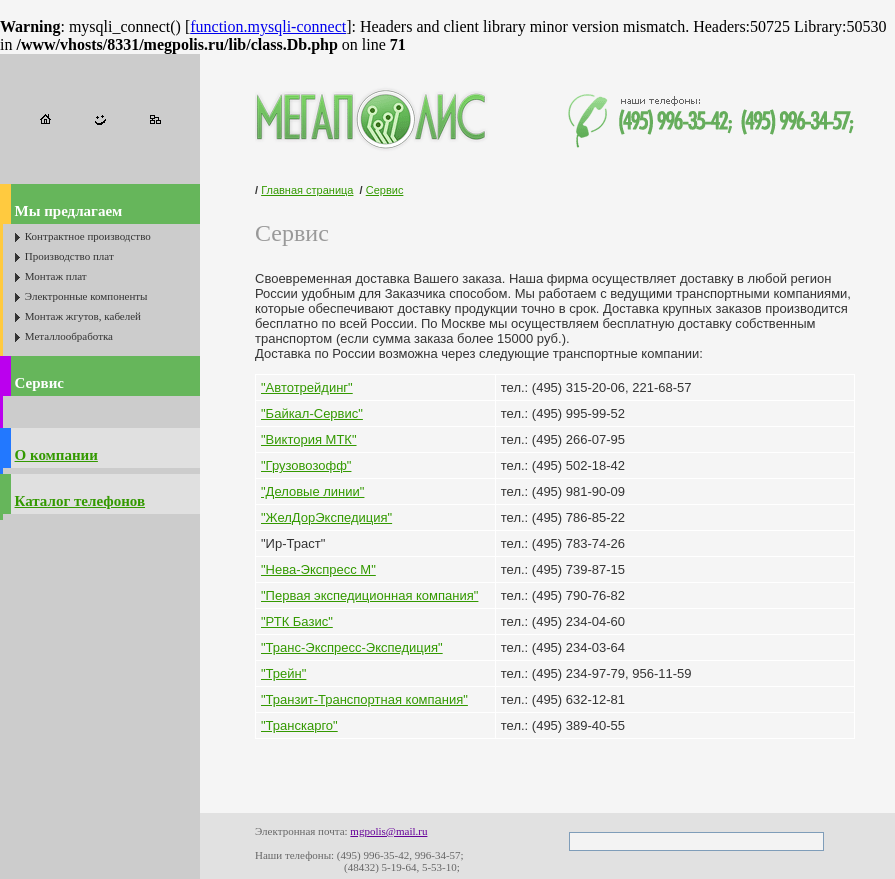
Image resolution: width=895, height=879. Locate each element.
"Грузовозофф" (306, 465)
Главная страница (307, 190)
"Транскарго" (299, 725)
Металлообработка (69, 336)
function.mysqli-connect (268, 26)
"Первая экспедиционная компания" (369, 595)
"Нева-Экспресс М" (318, 569)
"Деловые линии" (312, 491)
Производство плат (69, 256)
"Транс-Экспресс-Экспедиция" (352, 647)
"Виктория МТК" (309, 439)
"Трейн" (283, 673)
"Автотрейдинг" (307, 387)
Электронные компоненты (86, 296)
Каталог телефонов (80, 501)
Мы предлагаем (69, 211)
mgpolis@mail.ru (388, 831)
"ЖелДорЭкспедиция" (326, 517)
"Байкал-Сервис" (312, 413)
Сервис (39, 383)
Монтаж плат (56, 276)
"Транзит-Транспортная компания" (364, 699)
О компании (56, 455)
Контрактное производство (88, 236)
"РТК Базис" (297, 621)
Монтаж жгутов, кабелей (83, 316)
